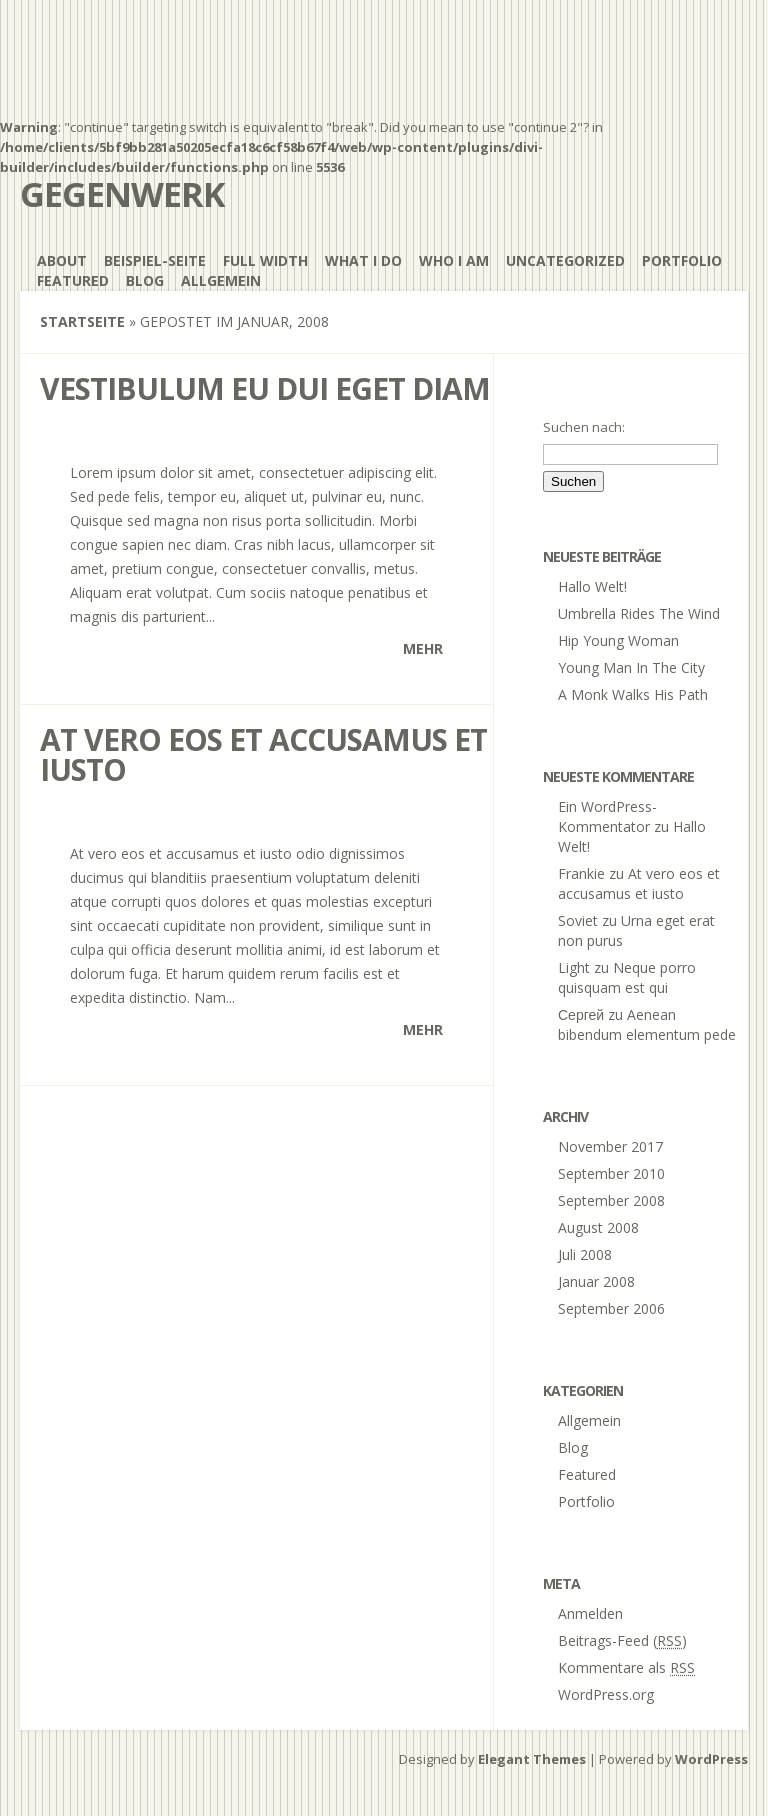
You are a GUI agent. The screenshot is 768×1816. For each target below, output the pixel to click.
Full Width (265, 260)
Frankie (581, 873)
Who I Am (454, 260)
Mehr (423, 648)
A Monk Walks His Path (633, 694)
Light (574, 967)
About (62, 260)
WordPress (711, 1759)
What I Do (363, 260)
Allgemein (221, 280)
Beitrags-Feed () (622, 1640)
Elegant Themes (532, 1759)
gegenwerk (122, 194)
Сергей (581, 1014)
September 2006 (611, 1308)
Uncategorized (565, 260)
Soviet (578, 920)
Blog (145, 280)
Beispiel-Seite (155, 260)
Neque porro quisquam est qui (627, 977)
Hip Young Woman (618, 640)
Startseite (82, 321)
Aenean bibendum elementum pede (647, 1024)
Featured (73, 280)
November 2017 (610, 1146)
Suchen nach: (584, 427)
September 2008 (611, 1200)
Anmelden (590, 1613)
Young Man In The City (631, 667)
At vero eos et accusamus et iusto (263, 754)
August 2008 (598, 1227)
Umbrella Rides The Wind (639, 613)
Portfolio (682, 260)
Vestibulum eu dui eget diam (265, 388)
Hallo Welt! (592, 586)
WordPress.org (606, 1694)
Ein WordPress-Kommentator (607, 816)
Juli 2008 (585, 1254)
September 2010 (611, 1173)
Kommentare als (626, 1667)
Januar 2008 (596, 1281)
